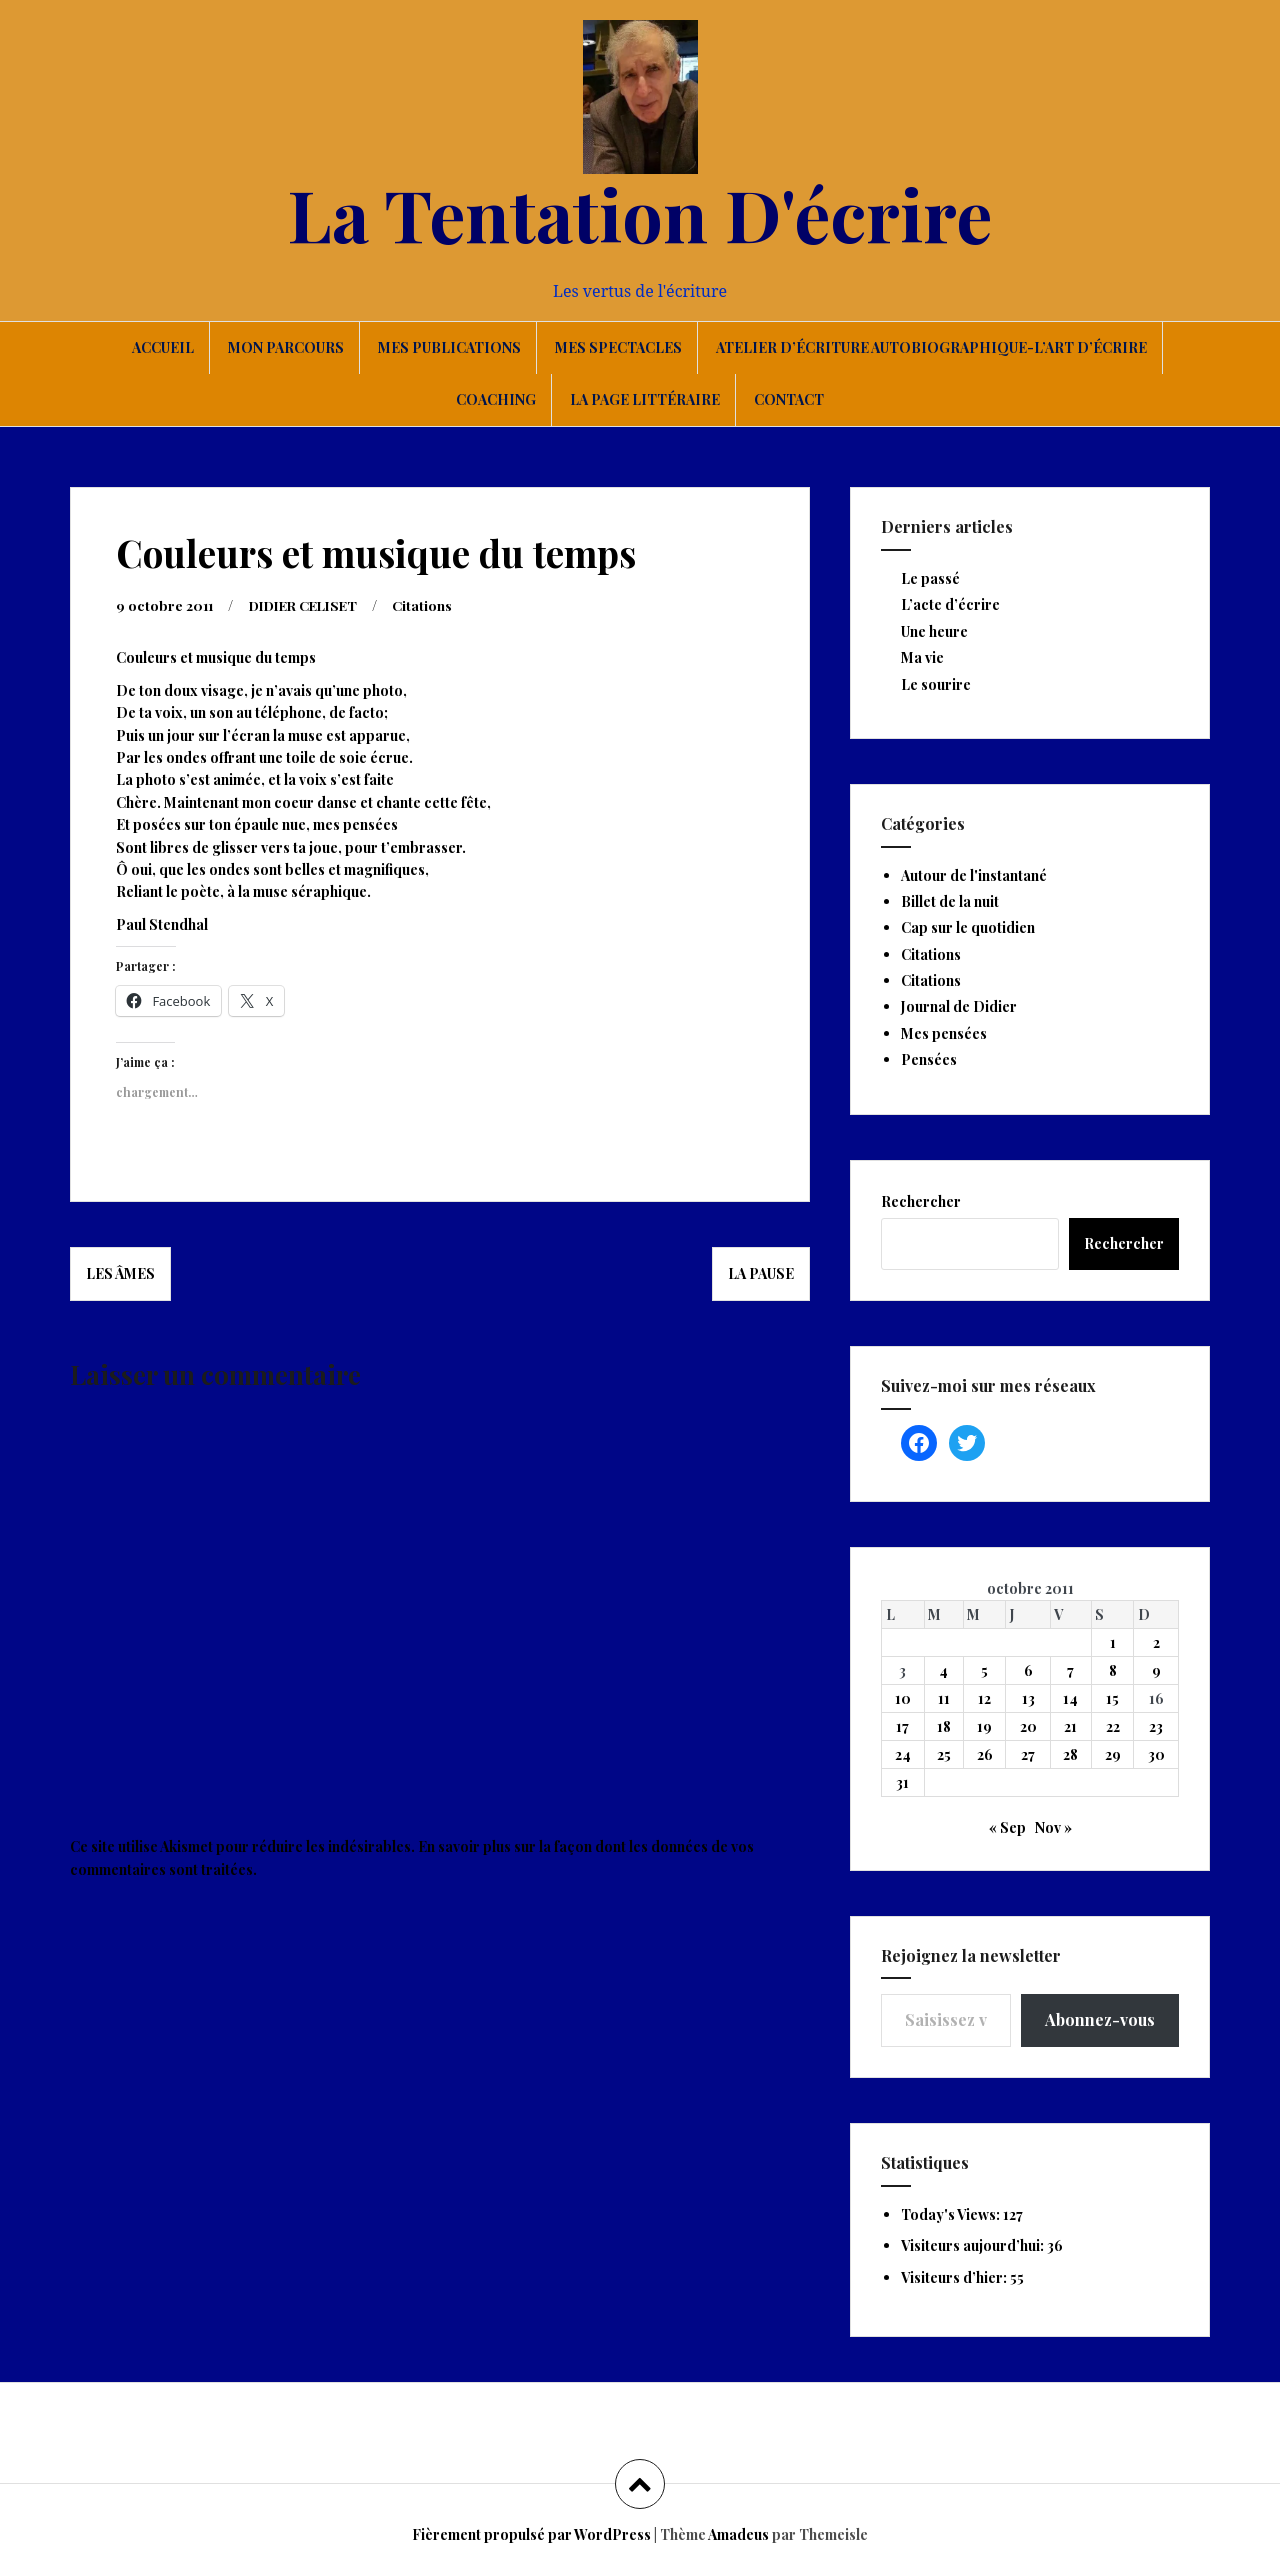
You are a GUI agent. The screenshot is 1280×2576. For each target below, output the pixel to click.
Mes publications (449, 347)
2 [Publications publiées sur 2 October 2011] (1156, 1642)
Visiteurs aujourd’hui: (974, 2245)
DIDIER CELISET (311, 604)
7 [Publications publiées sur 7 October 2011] (1070, 1670)
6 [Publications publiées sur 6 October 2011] (1028, 1670)
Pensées (929, 1059)
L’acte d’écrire (950, 604)
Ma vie (922, 657)
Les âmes (120, 1272)
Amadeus (738, 2534)
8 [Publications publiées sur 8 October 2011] (1113, 1670)
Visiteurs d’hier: (955, 2277)
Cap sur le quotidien (968, 927)
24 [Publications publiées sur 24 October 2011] (903, 1754)
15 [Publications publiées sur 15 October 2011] (1112, 1698)
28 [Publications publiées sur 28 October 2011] (1070, 1754)
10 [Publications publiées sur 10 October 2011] (903, 1698)
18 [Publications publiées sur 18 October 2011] (944, 1726)
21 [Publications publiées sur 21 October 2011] (1070, 1726)
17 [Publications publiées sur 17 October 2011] (902, 1726)
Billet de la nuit (950, 901)
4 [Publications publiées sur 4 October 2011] (943, 1670)
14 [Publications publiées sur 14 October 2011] (1070, 1698)
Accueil (163, 347)
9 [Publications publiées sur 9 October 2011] (1156, 1670)
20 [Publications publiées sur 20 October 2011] (1028, 1726)
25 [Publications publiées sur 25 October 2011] (944, 1754)
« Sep (1007, 1827)
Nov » (1053, 1827)
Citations (436, 604)
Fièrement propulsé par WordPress (531, 2534)
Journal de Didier (959, 1006)
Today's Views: (952, 2214)
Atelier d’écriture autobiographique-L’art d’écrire (931, 347)
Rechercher (921, 1201)
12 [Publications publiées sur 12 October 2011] (984, 1698)
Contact (789, 399)
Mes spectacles (618, 347)
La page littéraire (645, 399)
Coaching (496, 399)
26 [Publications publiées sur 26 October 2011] (985, 1754)
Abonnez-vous (1100, 2019)
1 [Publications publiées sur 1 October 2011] (1113, 1642)
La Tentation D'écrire (640, 213)
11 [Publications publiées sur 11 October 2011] (944, 1698)
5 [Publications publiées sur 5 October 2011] (984, 1670)
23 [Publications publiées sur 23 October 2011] (1156, 1726)
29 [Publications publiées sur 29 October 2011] (1113, 1754)
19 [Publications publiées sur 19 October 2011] (984, 1726)
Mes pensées (944, 1033)
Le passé (930, 578)
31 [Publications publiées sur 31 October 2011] (902, 1782)
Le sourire (936, 684)
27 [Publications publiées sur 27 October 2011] (1028, 1754)
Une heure (934, 631)
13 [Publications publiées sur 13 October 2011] (1028, 1698)
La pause (761, 1272)
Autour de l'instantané (974, 875)
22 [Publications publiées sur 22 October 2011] (1113, 1726)
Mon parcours (286, 347)
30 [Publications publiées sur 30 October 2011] (1156, 1754)
